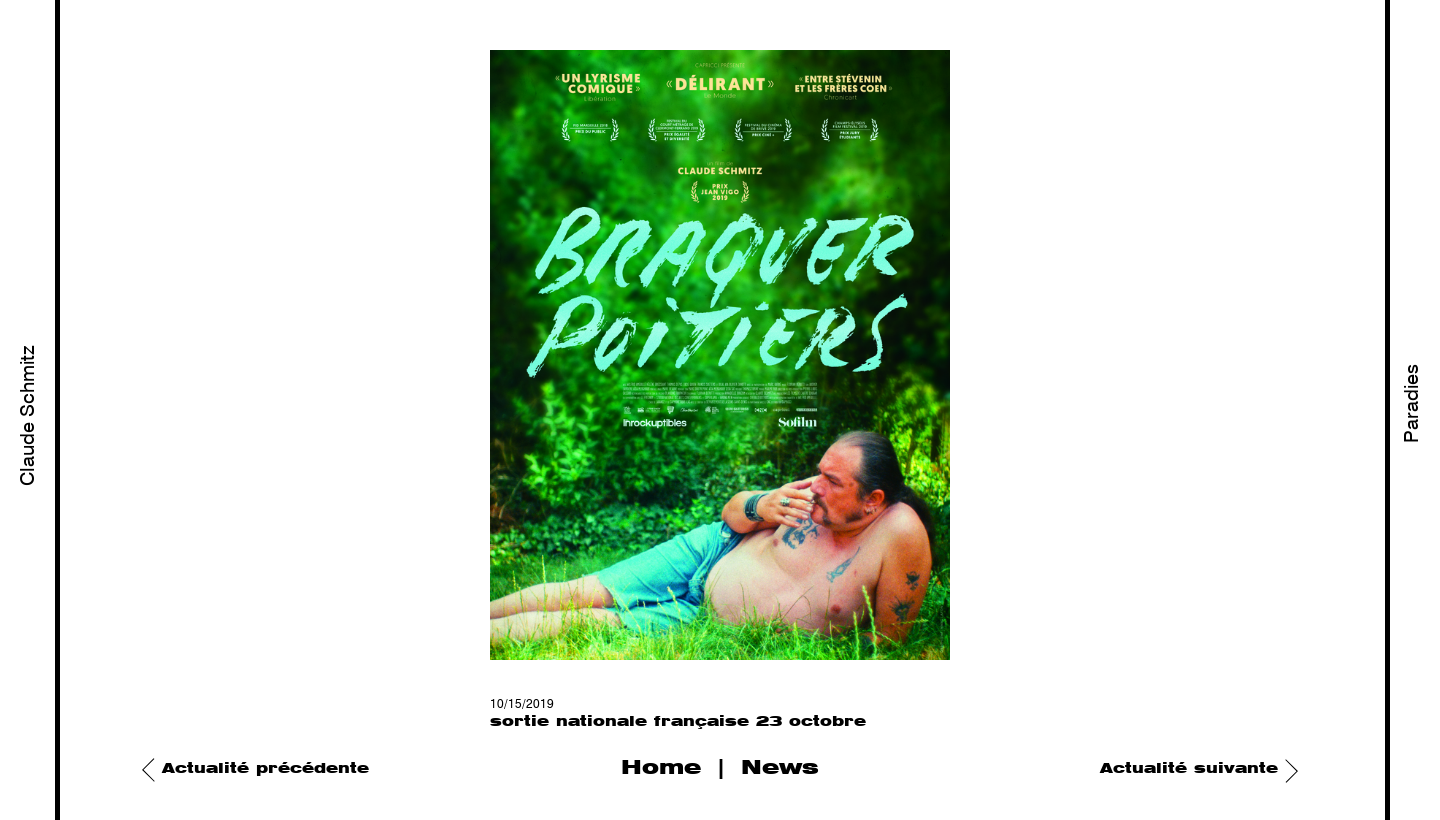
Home (661, 768)
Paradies (1413, 403)
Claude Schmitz (29, 415)
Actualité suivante (1189, 769)
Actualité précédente (265, 769)
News (780, 768)
